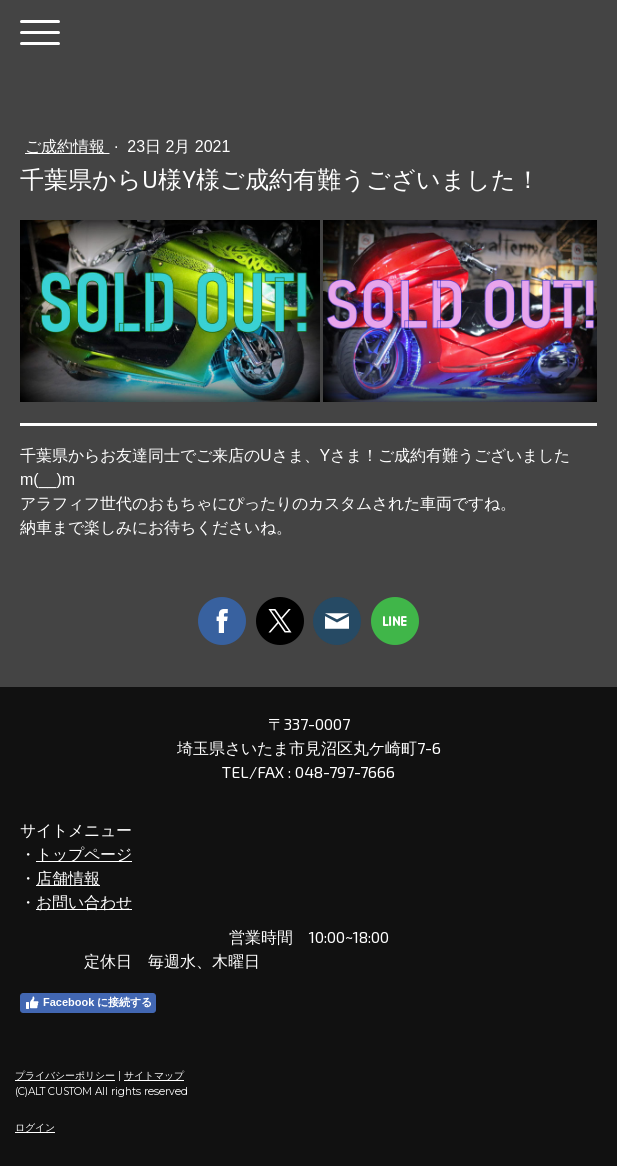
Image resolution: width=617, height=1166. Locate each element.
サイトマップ (154, 1075)
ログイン (35, 1127)
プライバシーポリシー (65, 1075)
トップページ (84, 853)
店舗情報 (68, 877)
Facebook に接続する (88, 1003)
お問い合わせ (84, 901)
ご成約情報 (67, 146)
